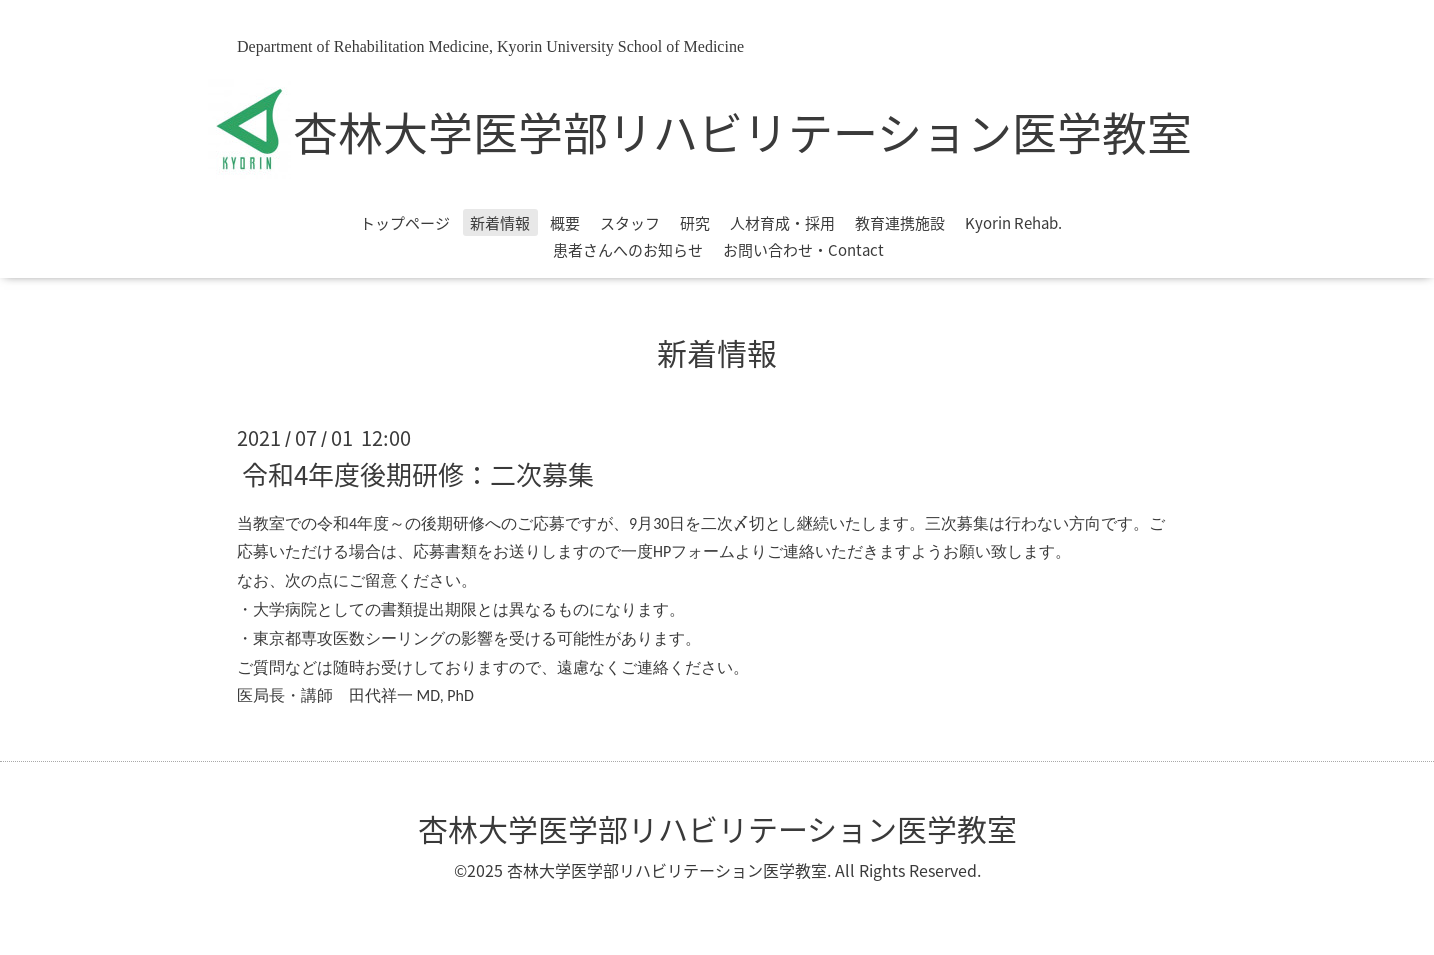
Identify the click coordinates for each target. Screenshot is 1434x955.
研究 (695, 223)
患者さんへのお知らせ (628, 250)
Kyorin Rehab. (1013, 223)
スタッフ (630, 223)
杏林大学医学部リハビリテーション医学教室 (742, 132)
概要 (565, 223)
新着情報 (500, 223)
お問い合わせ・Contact (803, 250)
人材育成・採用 (782, 223)
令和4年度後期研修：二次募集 (418, 473)
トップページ (405, 223)
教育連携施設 (900, 223)
